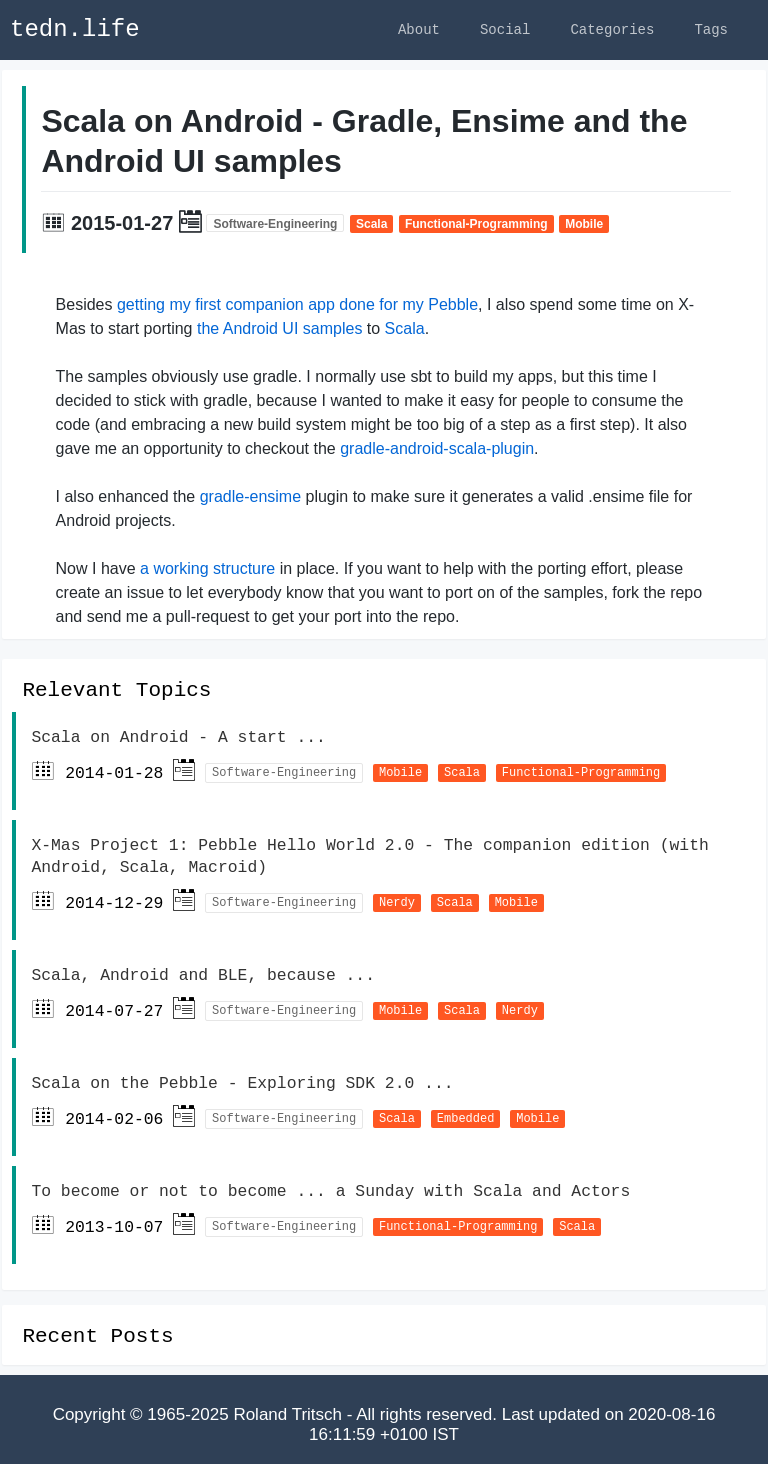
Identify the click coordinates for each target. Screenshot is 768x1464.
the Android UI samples (279, 331)
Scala (405, 331)
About (419, 29)
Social (505, 29)
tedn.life (75, 29)
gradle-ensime (250, 499)
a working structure (207, 571)
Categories (612, 29)
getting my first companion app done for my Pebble (297, 307)
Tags (711, 29)
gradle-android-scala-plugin (437, 451)
